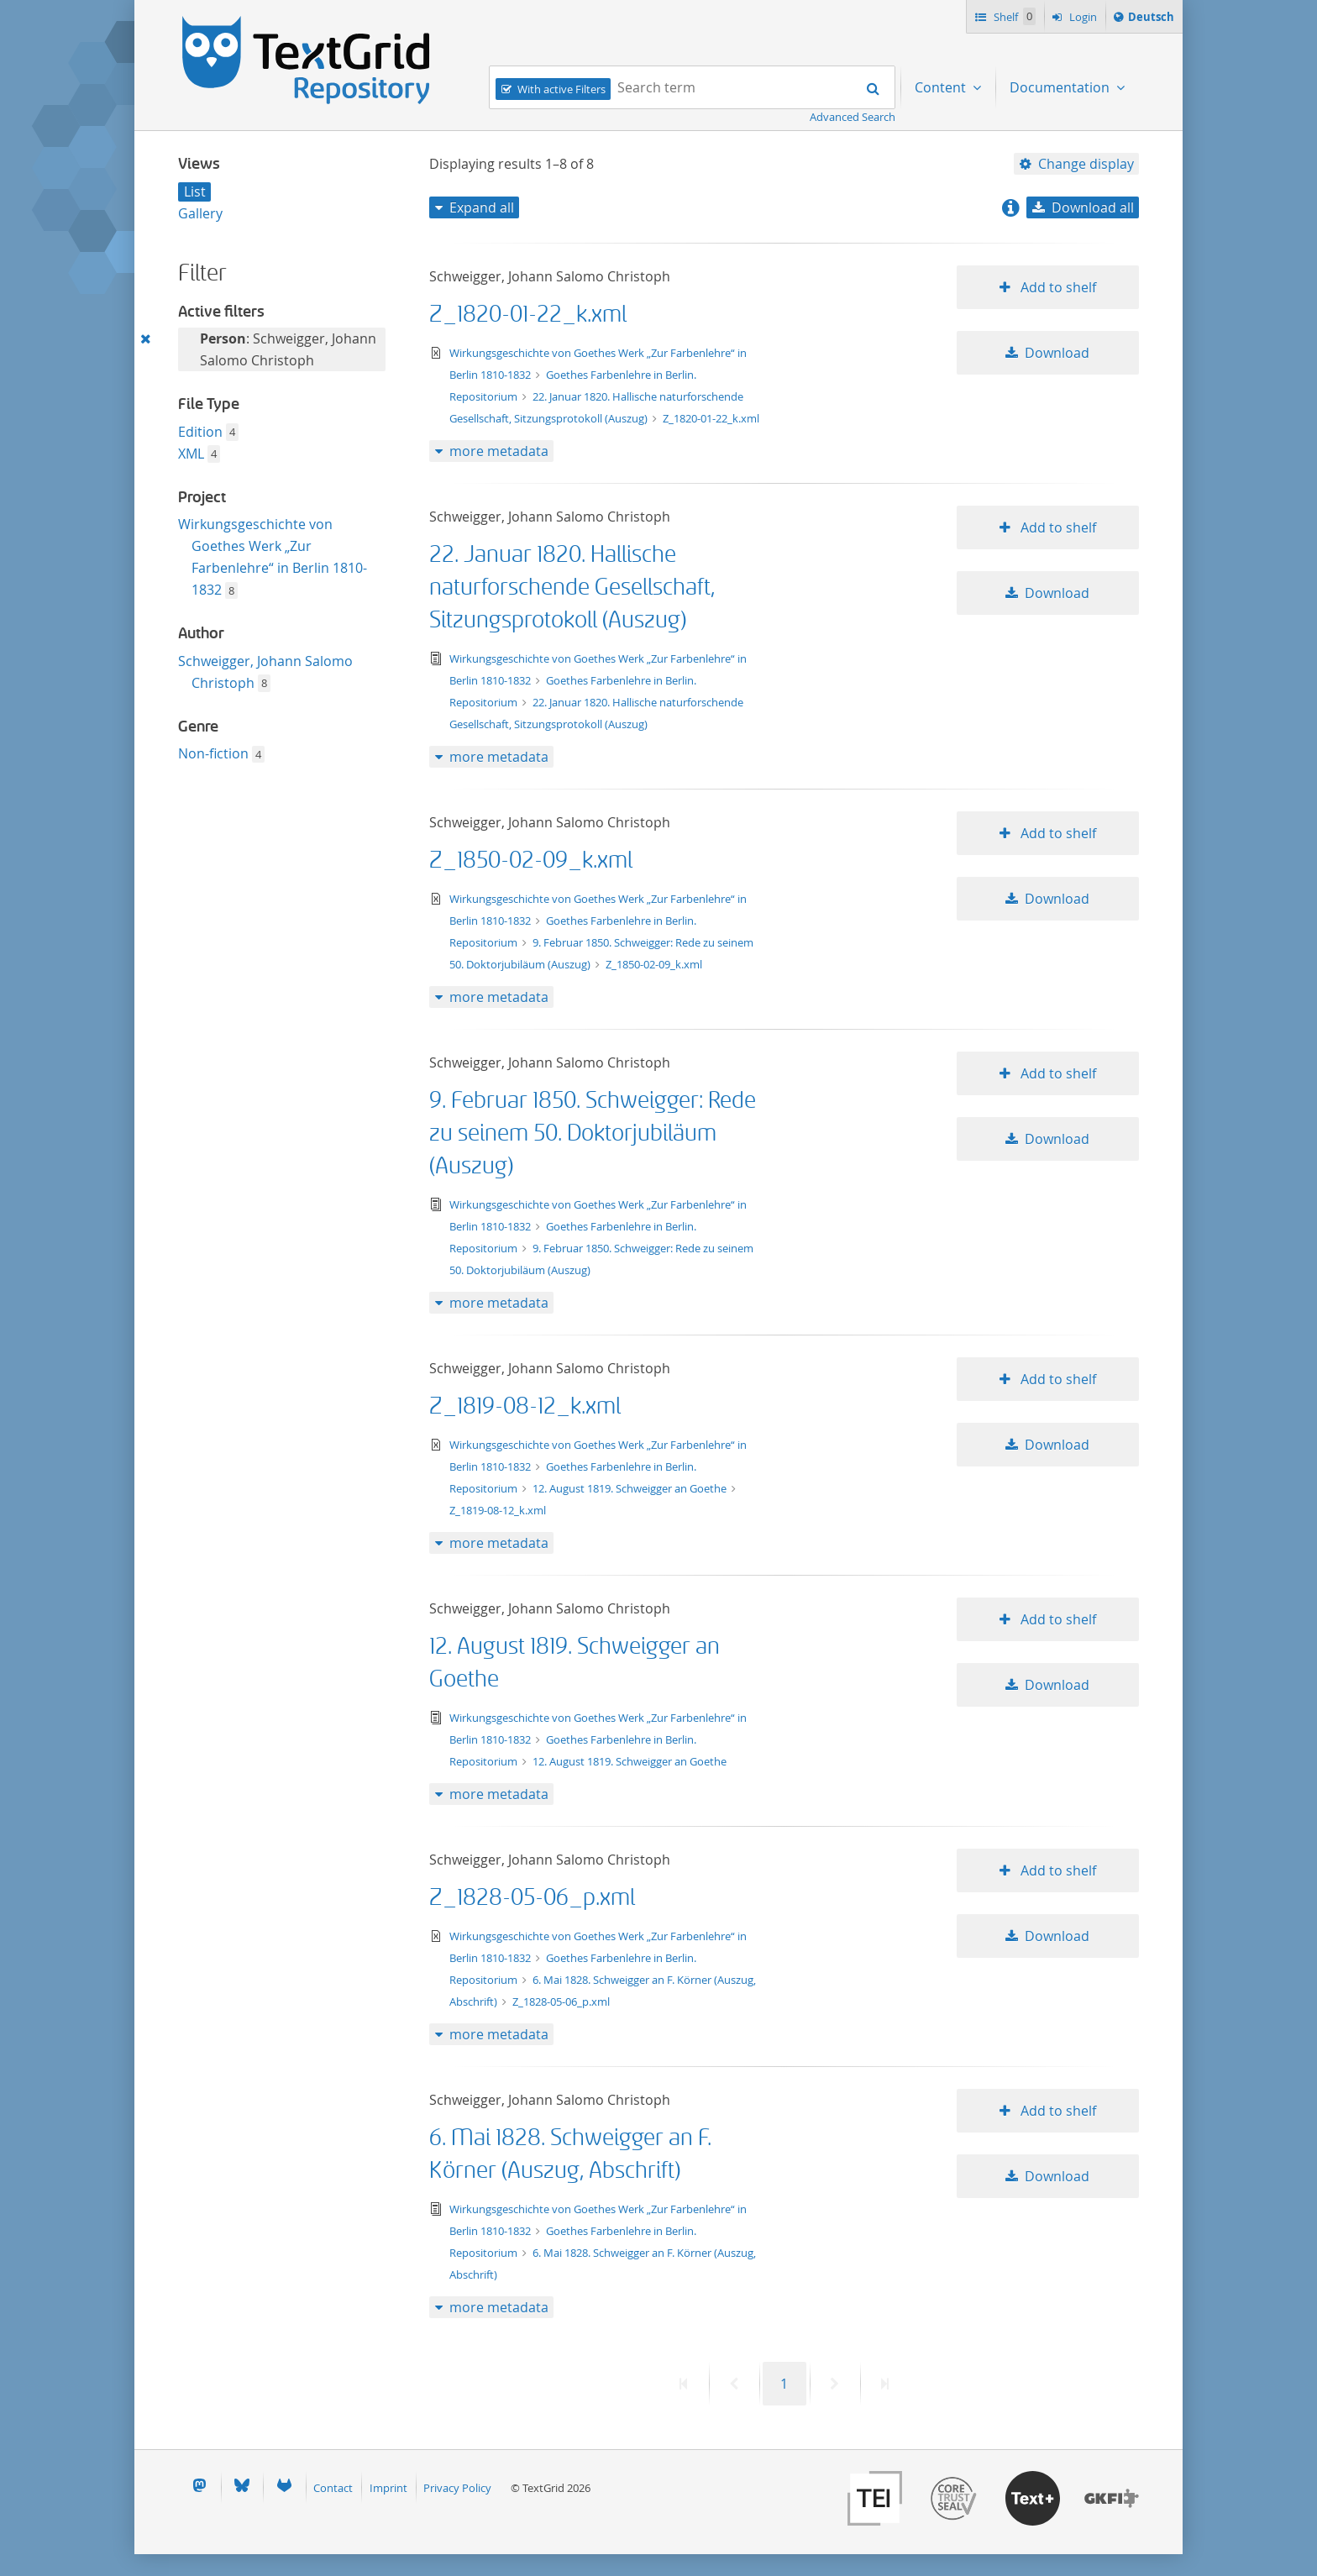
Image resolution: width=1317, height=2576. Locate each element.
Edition (202, 431)
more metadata (498, 451)
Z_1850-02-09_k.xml (530, 860)
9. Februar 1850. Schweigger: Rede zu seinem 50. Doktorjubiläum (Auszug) (592, 1133)
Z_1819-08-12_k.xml (525, 1406)
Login (1082, 16)
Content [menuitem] (942, 87)
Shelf (1013, 16)
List (195, 191)
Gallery (200, 213)
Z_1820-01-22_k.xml (528, 315)
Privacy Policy (457, 2487)
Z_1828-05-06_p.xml (532, 1898)
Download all (1093, 207)
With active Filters (561, 89)
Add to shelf (1056, 287)
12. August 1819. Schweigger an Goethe (631, 1488)
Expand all (481, 207)
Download (1057, 353)
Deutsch (1150, 19)
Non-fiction (215, 753)
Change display (1086, 164)
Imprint (388, 2487)
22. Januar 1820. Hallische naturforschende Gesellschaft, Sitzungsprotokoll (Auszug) (572, 587)
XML (192, 453)
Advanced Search (852, 116)
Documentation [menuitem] (1061, 87)
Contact (333, 2487)
